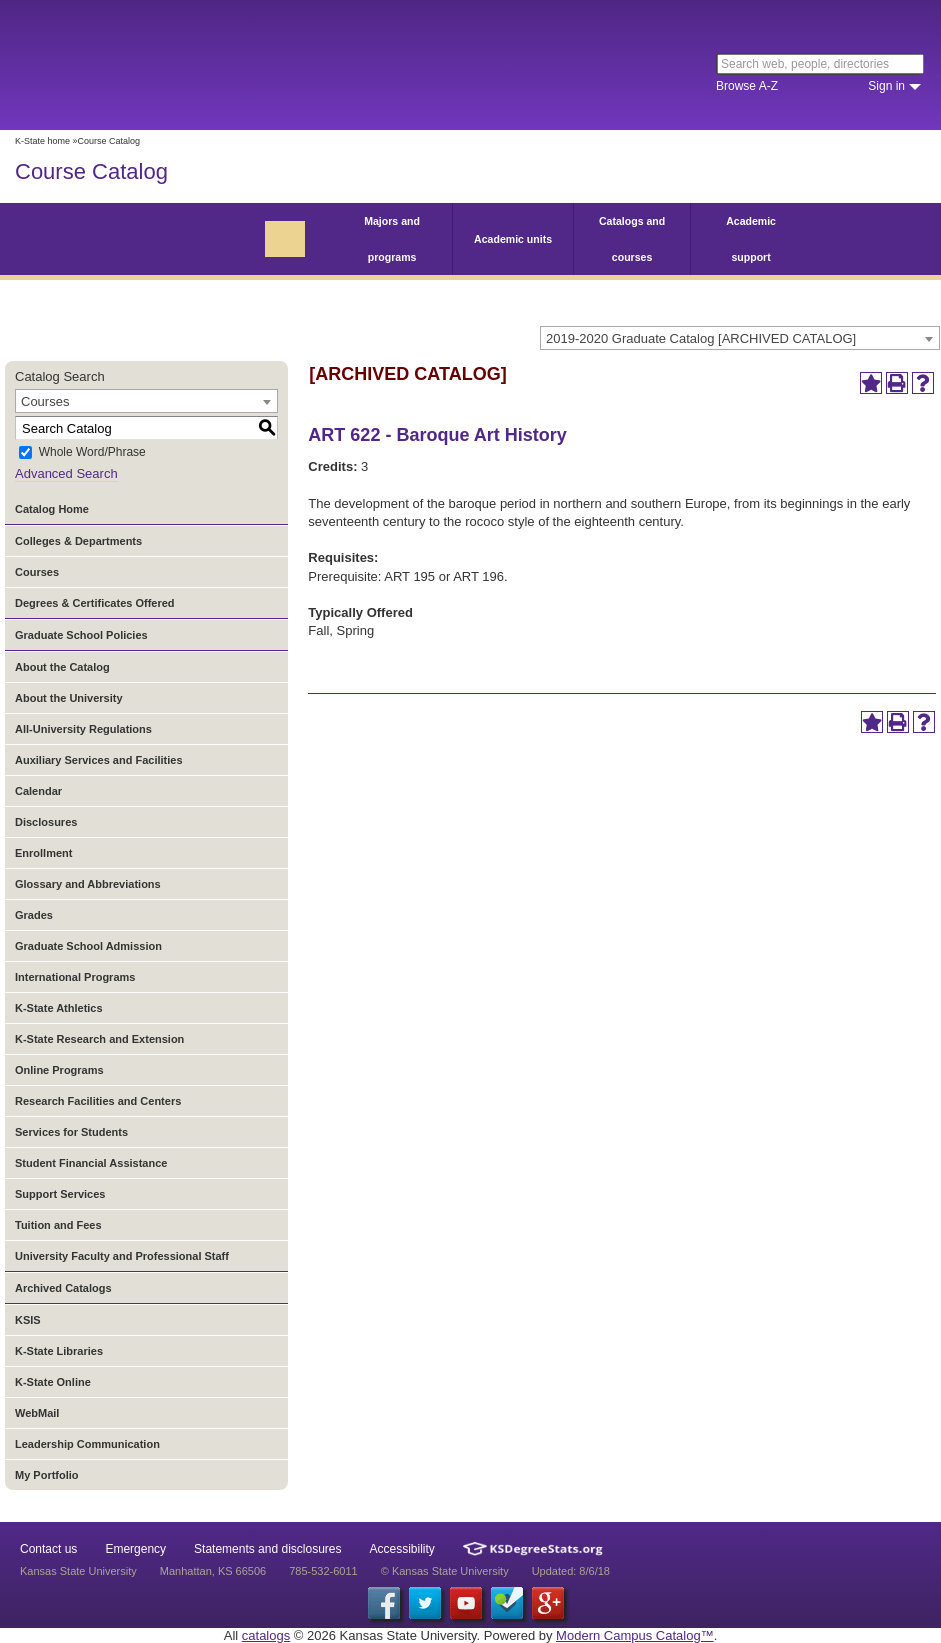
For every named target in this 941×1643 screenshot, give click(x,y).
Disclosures (46, 822)
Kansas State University (182, 65)
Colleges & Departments (78, 541)
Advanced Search (66, 473)
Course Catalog (91, 171)
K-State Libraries (59, 1351)
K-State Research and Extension (99, 1039)
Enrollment (43, 853)
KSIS (28, 1320)
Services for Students (71, 1132)
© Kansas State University (445, 1571)
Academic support (751, 239)
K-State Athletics (59, 1008)
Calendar (38, 791)
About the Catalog (62, 667)
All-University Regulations (83, 729)
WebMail (37, 1413)
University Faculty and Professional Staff (122, 1256)
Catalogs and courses (632, 239)
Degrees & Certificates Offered (95, 603)
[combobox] (740, 338)
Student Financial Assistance (91, 1163)
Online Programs (59, 1070)
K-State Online (53, 1382)
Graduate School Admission (88, 946)
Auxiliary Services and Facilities (99, 760)
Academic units (513, 239)
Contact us (48, 1549)
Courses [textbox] (45, 401)
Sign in (886, 86)
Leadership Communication (87, 1444)
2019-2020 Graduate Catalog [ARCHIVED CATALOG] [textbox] (701, 338)
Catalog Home (52, 509)
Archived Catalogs (63, 1288)
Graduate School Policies (81, 635)
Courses (37, 572)
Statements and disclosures (267, 1549)
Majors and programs (392, 239)
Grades (34, 915)
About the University (69, 698)
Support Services (60, 1194)
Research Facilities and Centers (98, 1101)
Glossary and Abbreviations (88, 884)
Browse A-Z (747, 86)
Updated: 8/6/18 (571, 1571)
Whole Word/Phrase (92, 453)
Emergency (135, 1549)
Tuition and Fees (58, 1225)
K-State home (42, 141)
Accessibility (402, 1549)
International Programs (75, 977)
